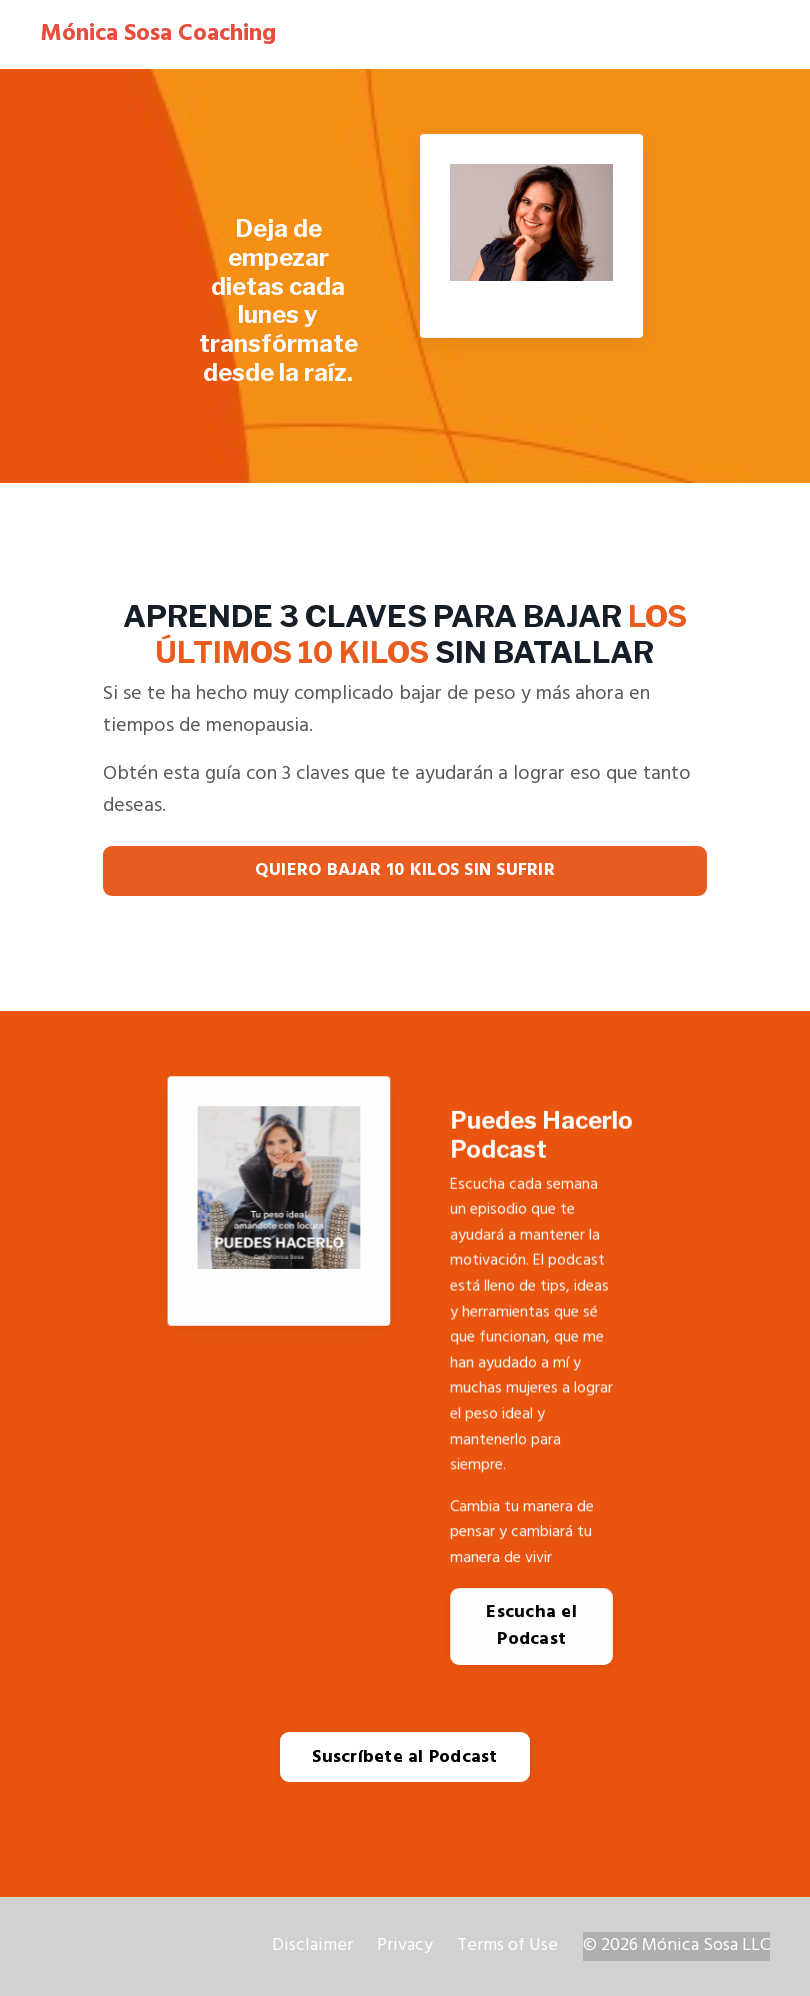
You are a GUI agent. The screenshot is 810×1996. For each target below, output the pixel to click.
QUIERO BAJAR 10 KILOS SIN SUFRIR (405, 870)
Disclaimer (312, 1945)
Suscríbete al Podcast (404, 1757)
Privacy (405, 1945)
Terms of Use (507, 1945)
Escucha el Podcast (532, 1626)
